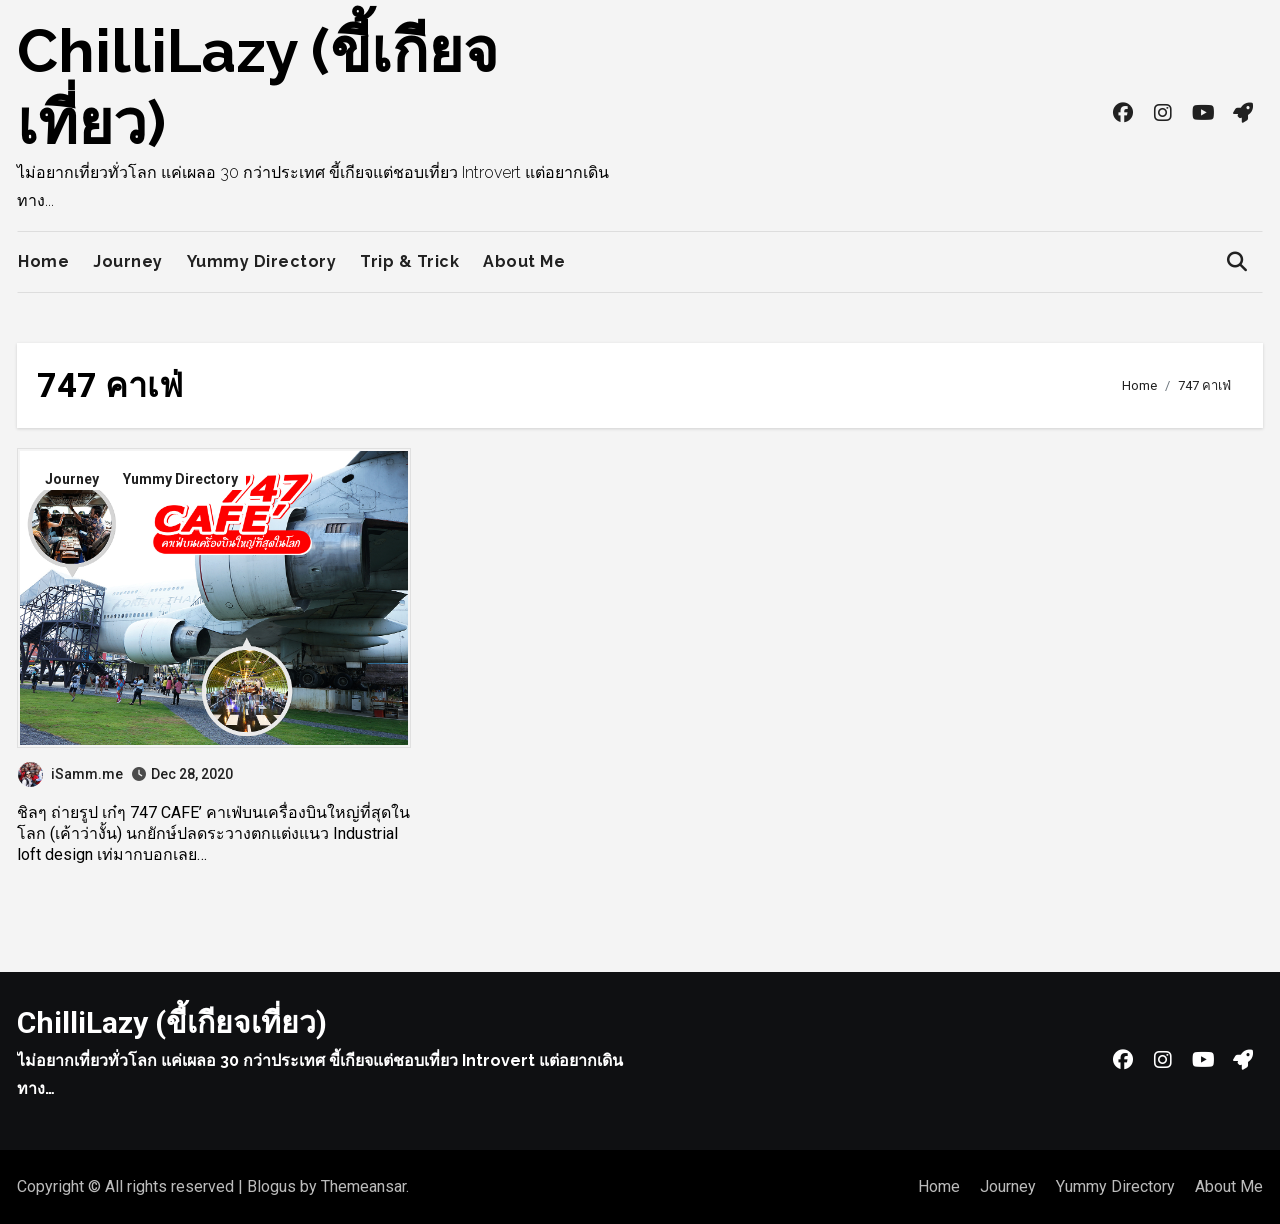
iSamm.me (70, 774)
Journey (128, 261)
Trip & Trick (409, 261)
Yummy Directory (262, 261)
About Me (524, 261)
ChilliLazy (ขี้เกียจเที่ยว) (172, 1022)
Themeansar (363, 1186)
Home (43, 261)
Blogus (271, 1186)
